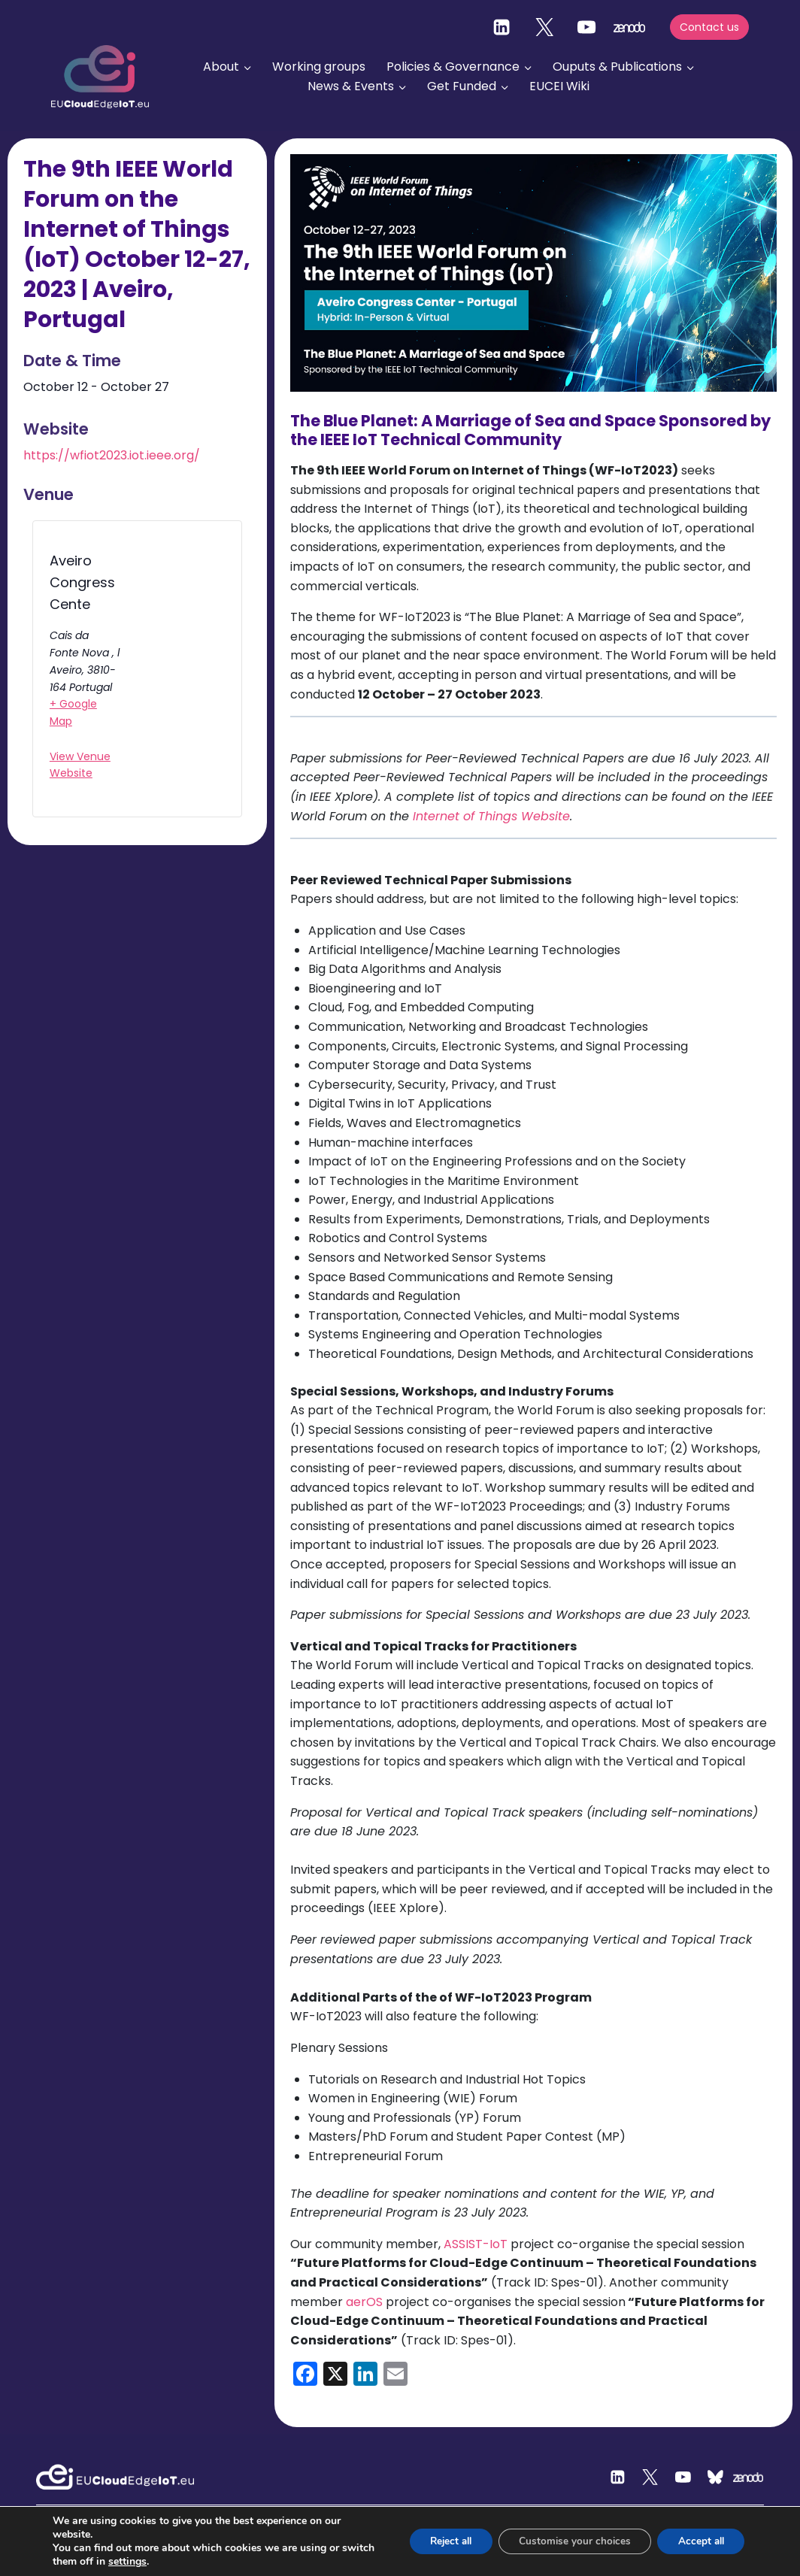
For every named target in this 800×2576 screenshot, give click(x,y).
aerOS (364, 2302)
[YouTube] (586, 27)
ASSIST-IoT (476, 2244)
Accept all (698, 2541)
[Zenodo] (749, 2477)
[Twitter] (544, 27)
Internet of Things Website (491, 816)
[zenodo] (629, 27)
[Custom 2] (716, 2477)
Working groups (318, 66)
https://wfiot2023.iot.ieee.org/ (111, 455)
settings (163, 2561)
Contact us (709, 27)
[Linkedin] (501, 27)
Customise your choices (566, 2541)
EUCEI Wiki (559, 86)
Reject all (435, 2541)
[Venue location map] (172, 673)
